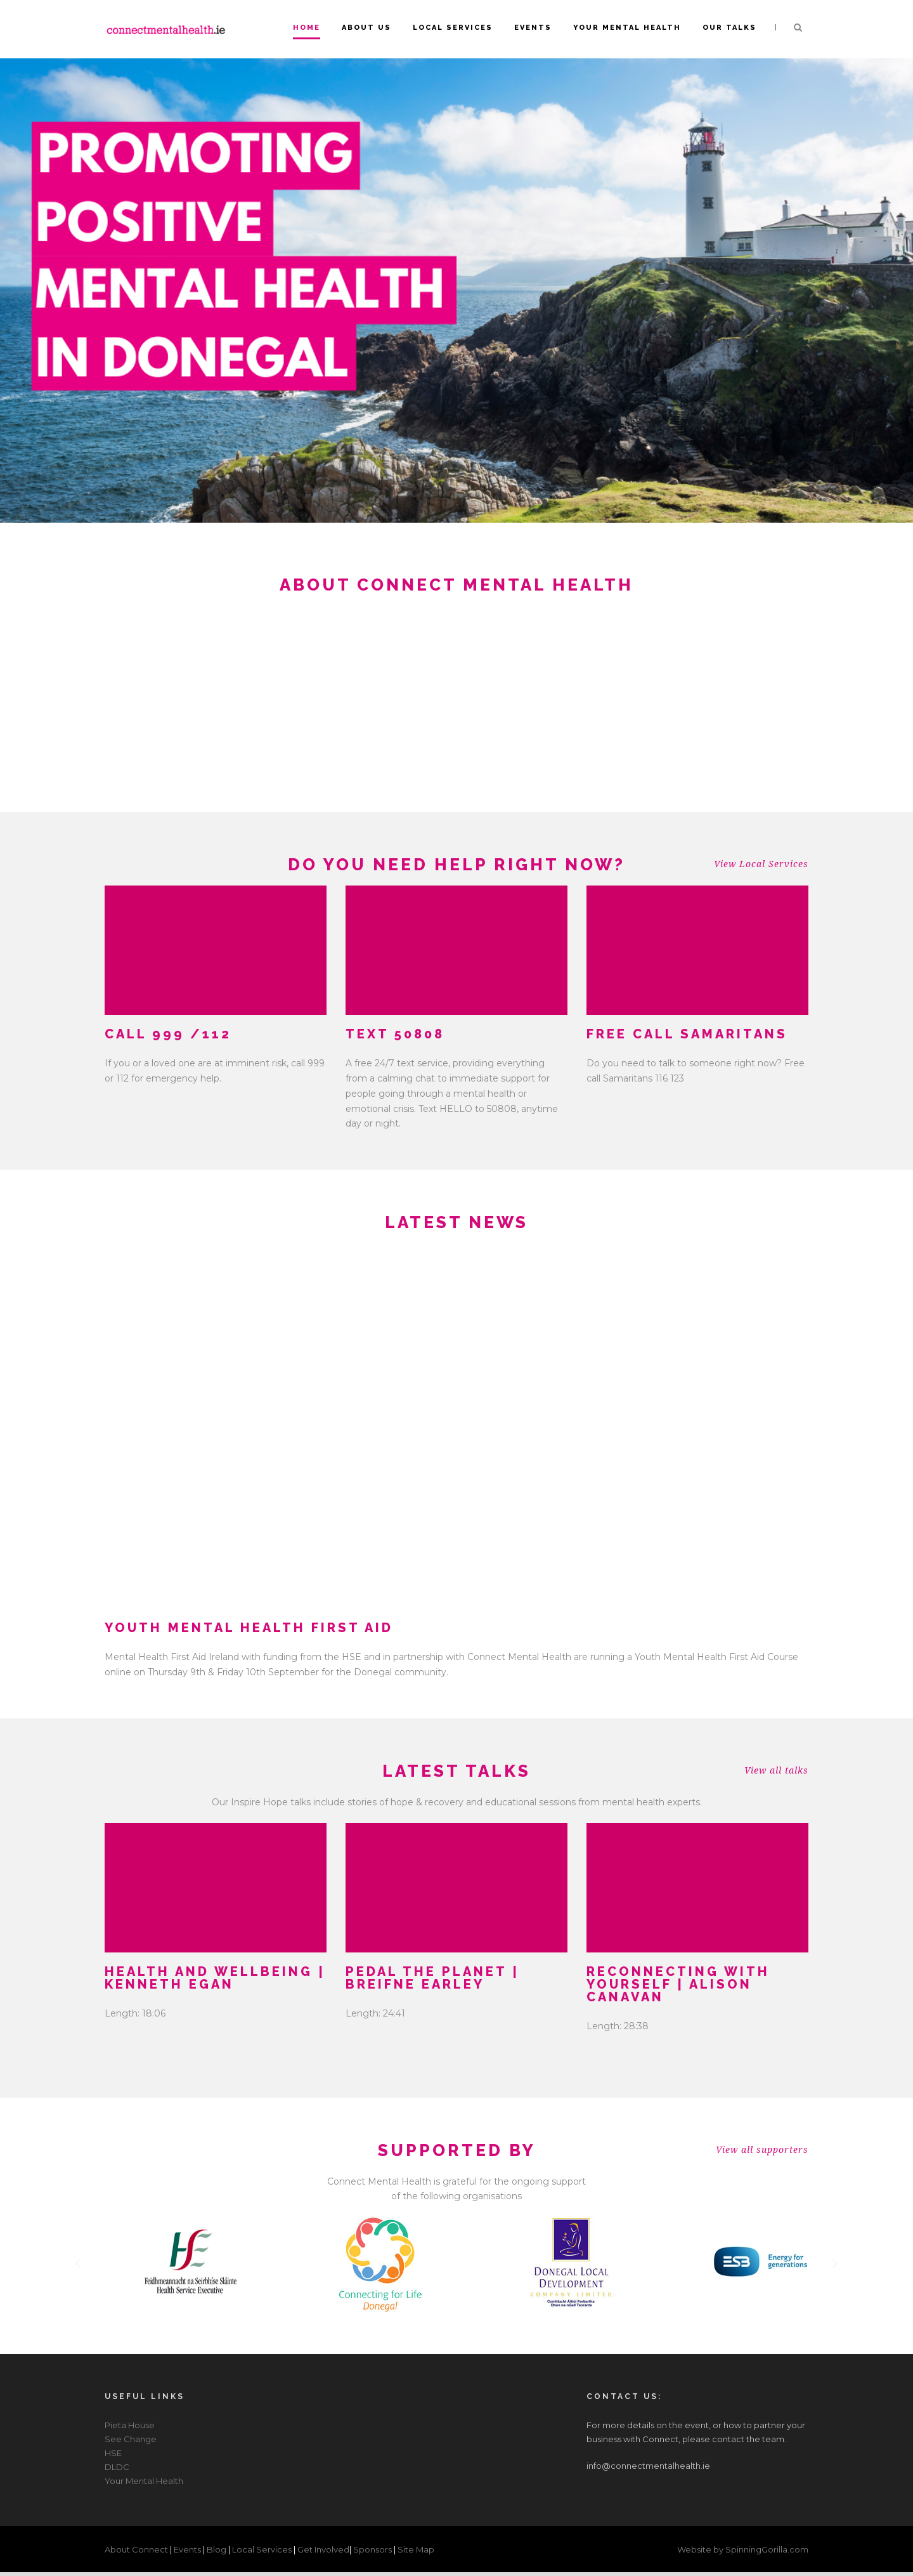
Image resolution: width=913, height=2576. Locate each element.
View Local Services (761, 864)
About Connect (137, 2549)
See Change (131, 2439)
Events (533, 27)
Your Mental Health (627, 27)
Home (306, 27)
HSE (113, 2453)
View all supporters (762, 2150)
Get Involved (323, 2549)
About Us (366, 27)
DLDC (117, 2467)
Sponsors (373, 2549)
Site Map (416, 2549)
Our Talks (729, 27)
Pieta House (130, 2425)
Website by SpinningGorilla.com (742, 2549)
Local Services (453, 27)
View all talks (776, 1770)
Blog (217, 2549)
